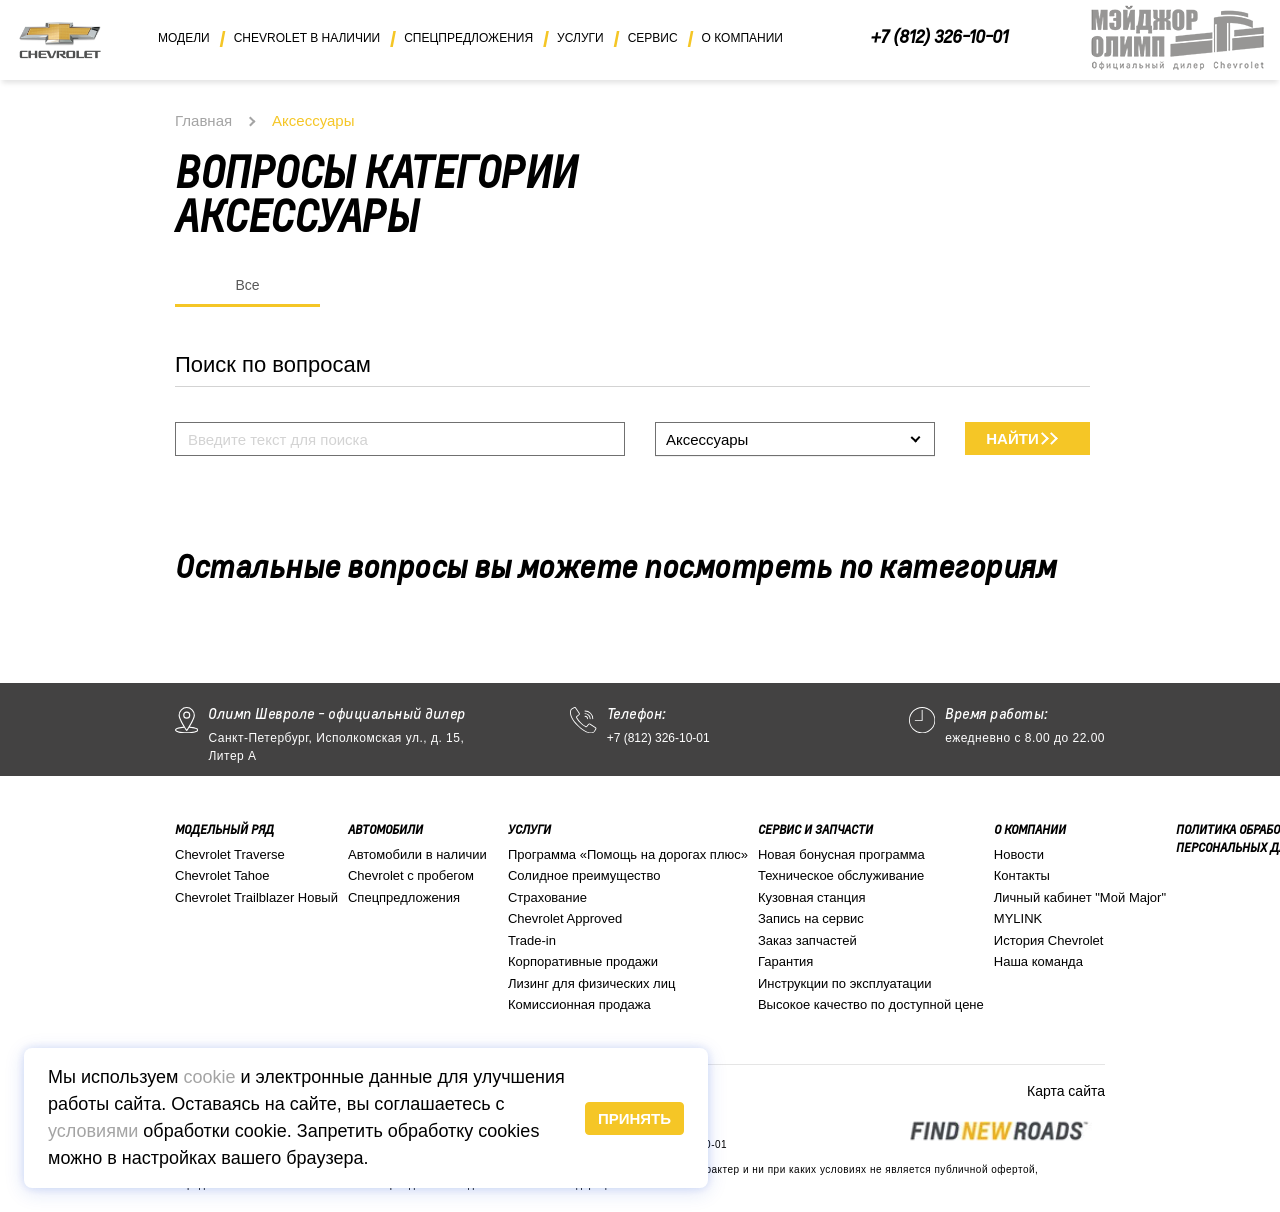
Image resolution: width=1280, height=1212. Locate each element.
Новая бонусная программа (841, 854)
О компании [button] (742, 38)
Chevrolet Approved (565, 918)
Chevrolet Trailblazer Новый (256, 897)
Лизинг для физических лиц (591, 983)
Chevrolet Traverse (230, 854)
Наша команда (1038, 961)
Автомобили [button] (385, 829)
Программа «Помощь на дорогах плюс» (628, 854)
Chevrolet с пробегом (411, 875)
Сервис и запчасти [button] (815, 829)
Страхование (547, 897)
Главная (203, 120)
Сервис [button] (653, 38)
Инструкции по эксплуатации (845, 983)
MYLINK (1018, 918)
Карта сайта (1066, 1091)
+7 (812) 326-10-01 (939, 36)
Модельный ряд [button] (224, 829)
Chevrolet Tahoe (222, 875)
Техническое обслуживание (841, 875)
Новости (1019, 854)
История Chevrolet (1049, 940)
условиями (93, 1131)
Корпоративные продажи (583, 961)
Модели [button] (184, 38)
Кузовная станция (812, 897)
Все (247, 285)
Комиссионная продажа (579, 1004)
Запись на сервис (811, 918)
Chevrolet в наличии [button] (307, 38)
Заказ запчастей (807, 940)
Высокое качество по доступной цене (871, 1004)
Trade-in (532, 940)
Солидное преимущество (584, 875)
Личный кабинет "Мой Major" (1080, 897)
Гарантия (785, 961)
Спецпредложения (404, 897)
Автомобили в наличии (417, 854)
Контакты (1022, 875)
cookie (209, 1077)
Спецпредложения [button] (468, 38)
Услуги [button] (580, 38)
